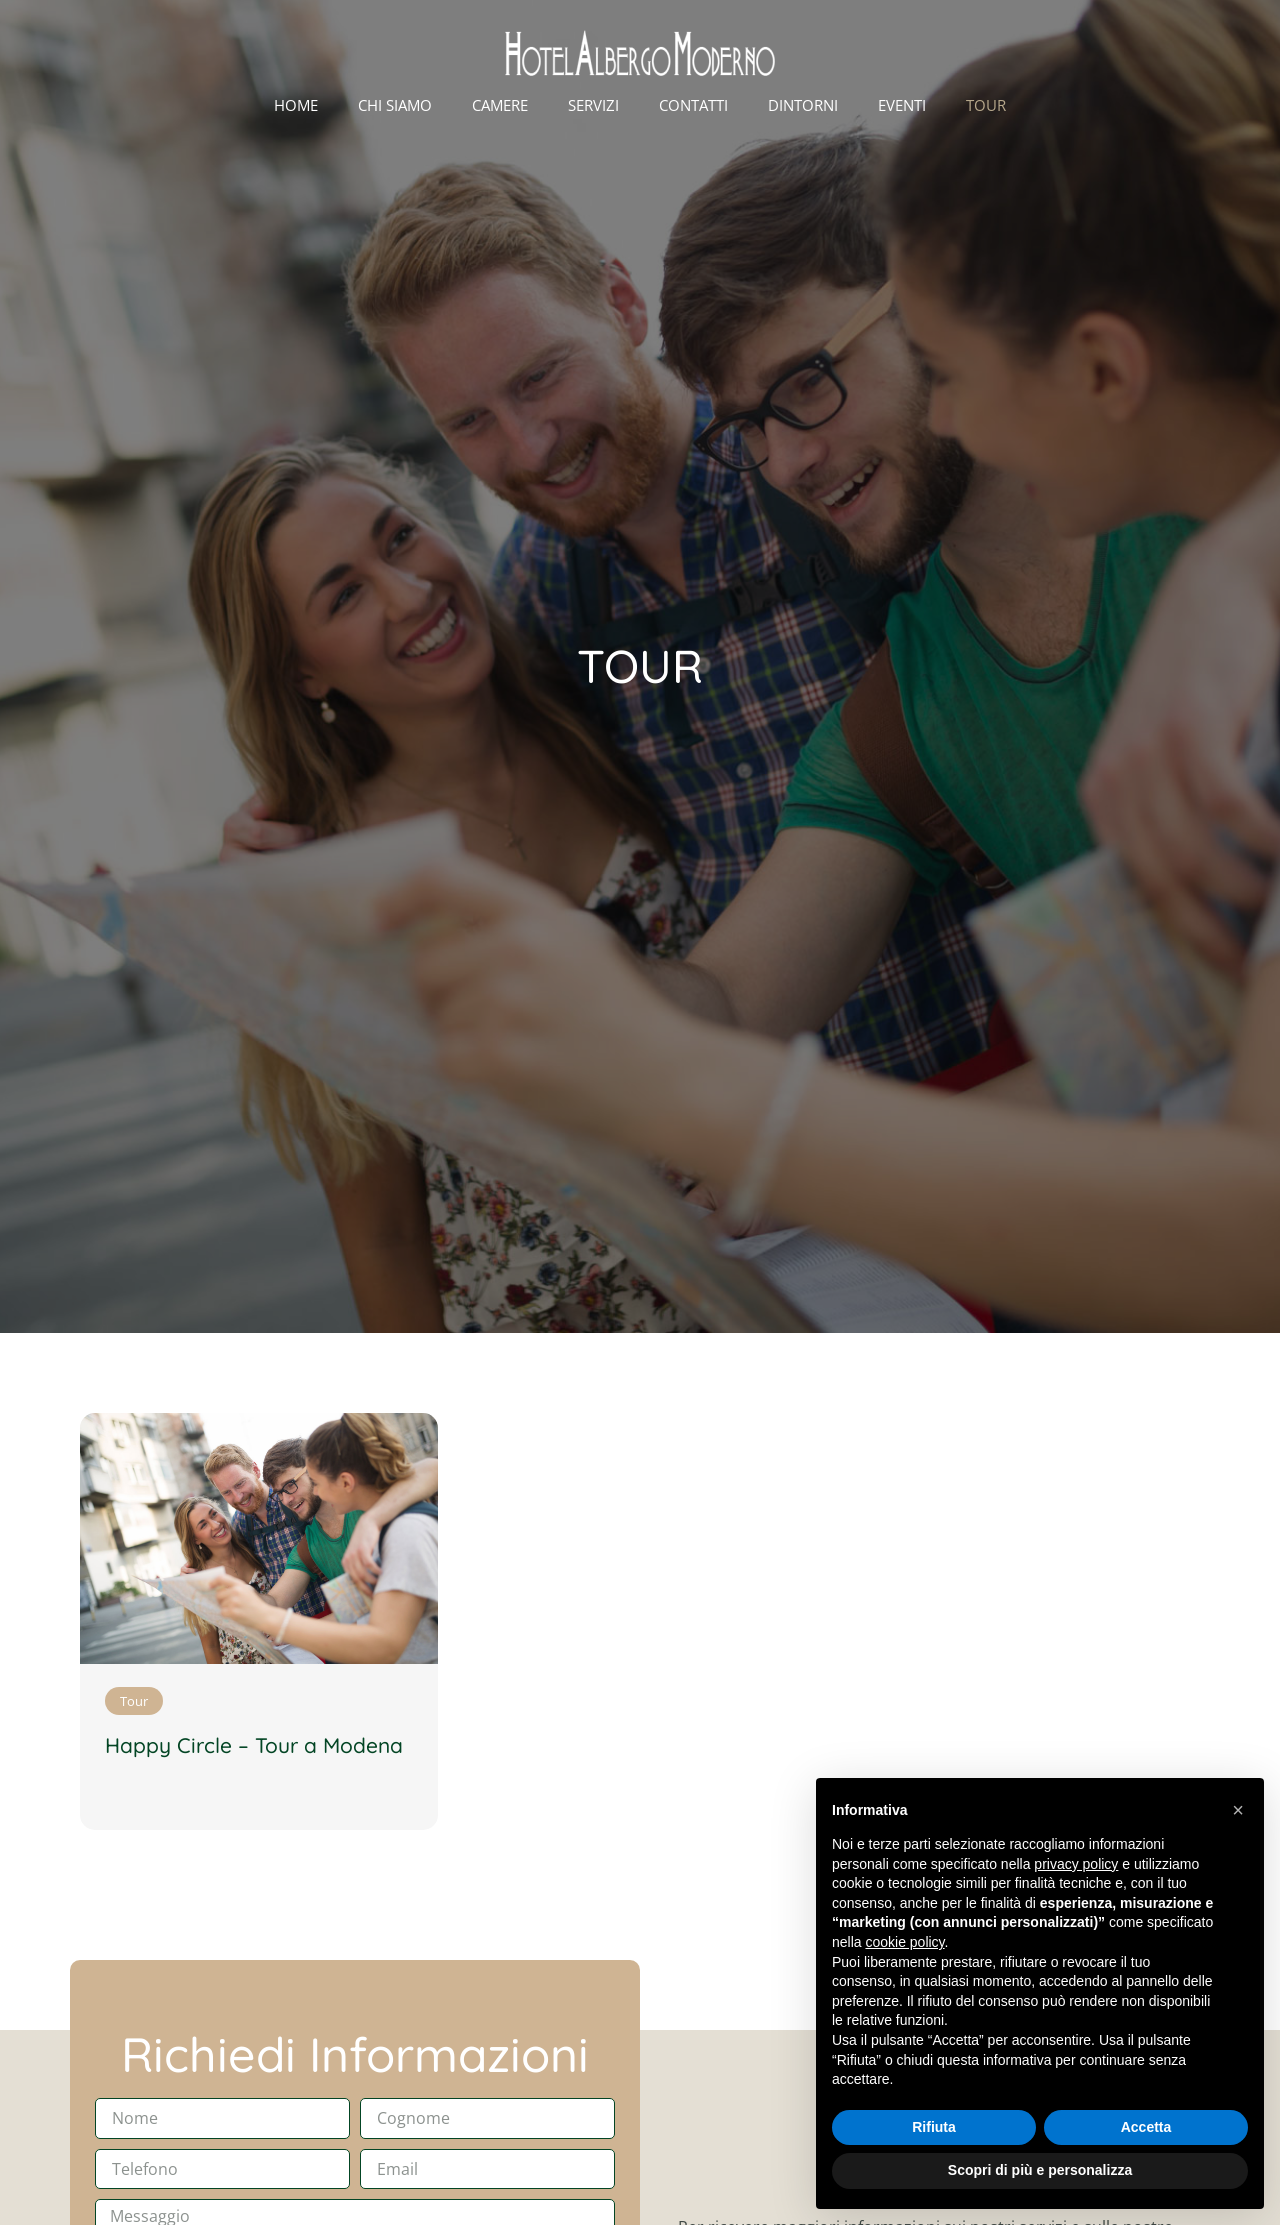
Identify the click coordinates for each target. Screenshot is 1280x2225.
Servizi (593, 105)
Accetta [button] (1146, 2127)
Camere (500, 105)
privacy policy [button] (1076, 1864)
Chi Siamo (395, 105)
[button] (1238, 1810)
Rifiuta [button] (934, 2127)
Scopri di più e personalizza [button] (1040, 2170)
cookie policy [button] (904, 1942)
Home (296, 105)
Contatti (693, 105)
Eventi (902, 105)
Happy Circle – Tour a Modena (254, 1745)
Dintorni (803, 105)
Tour (986, 105)
